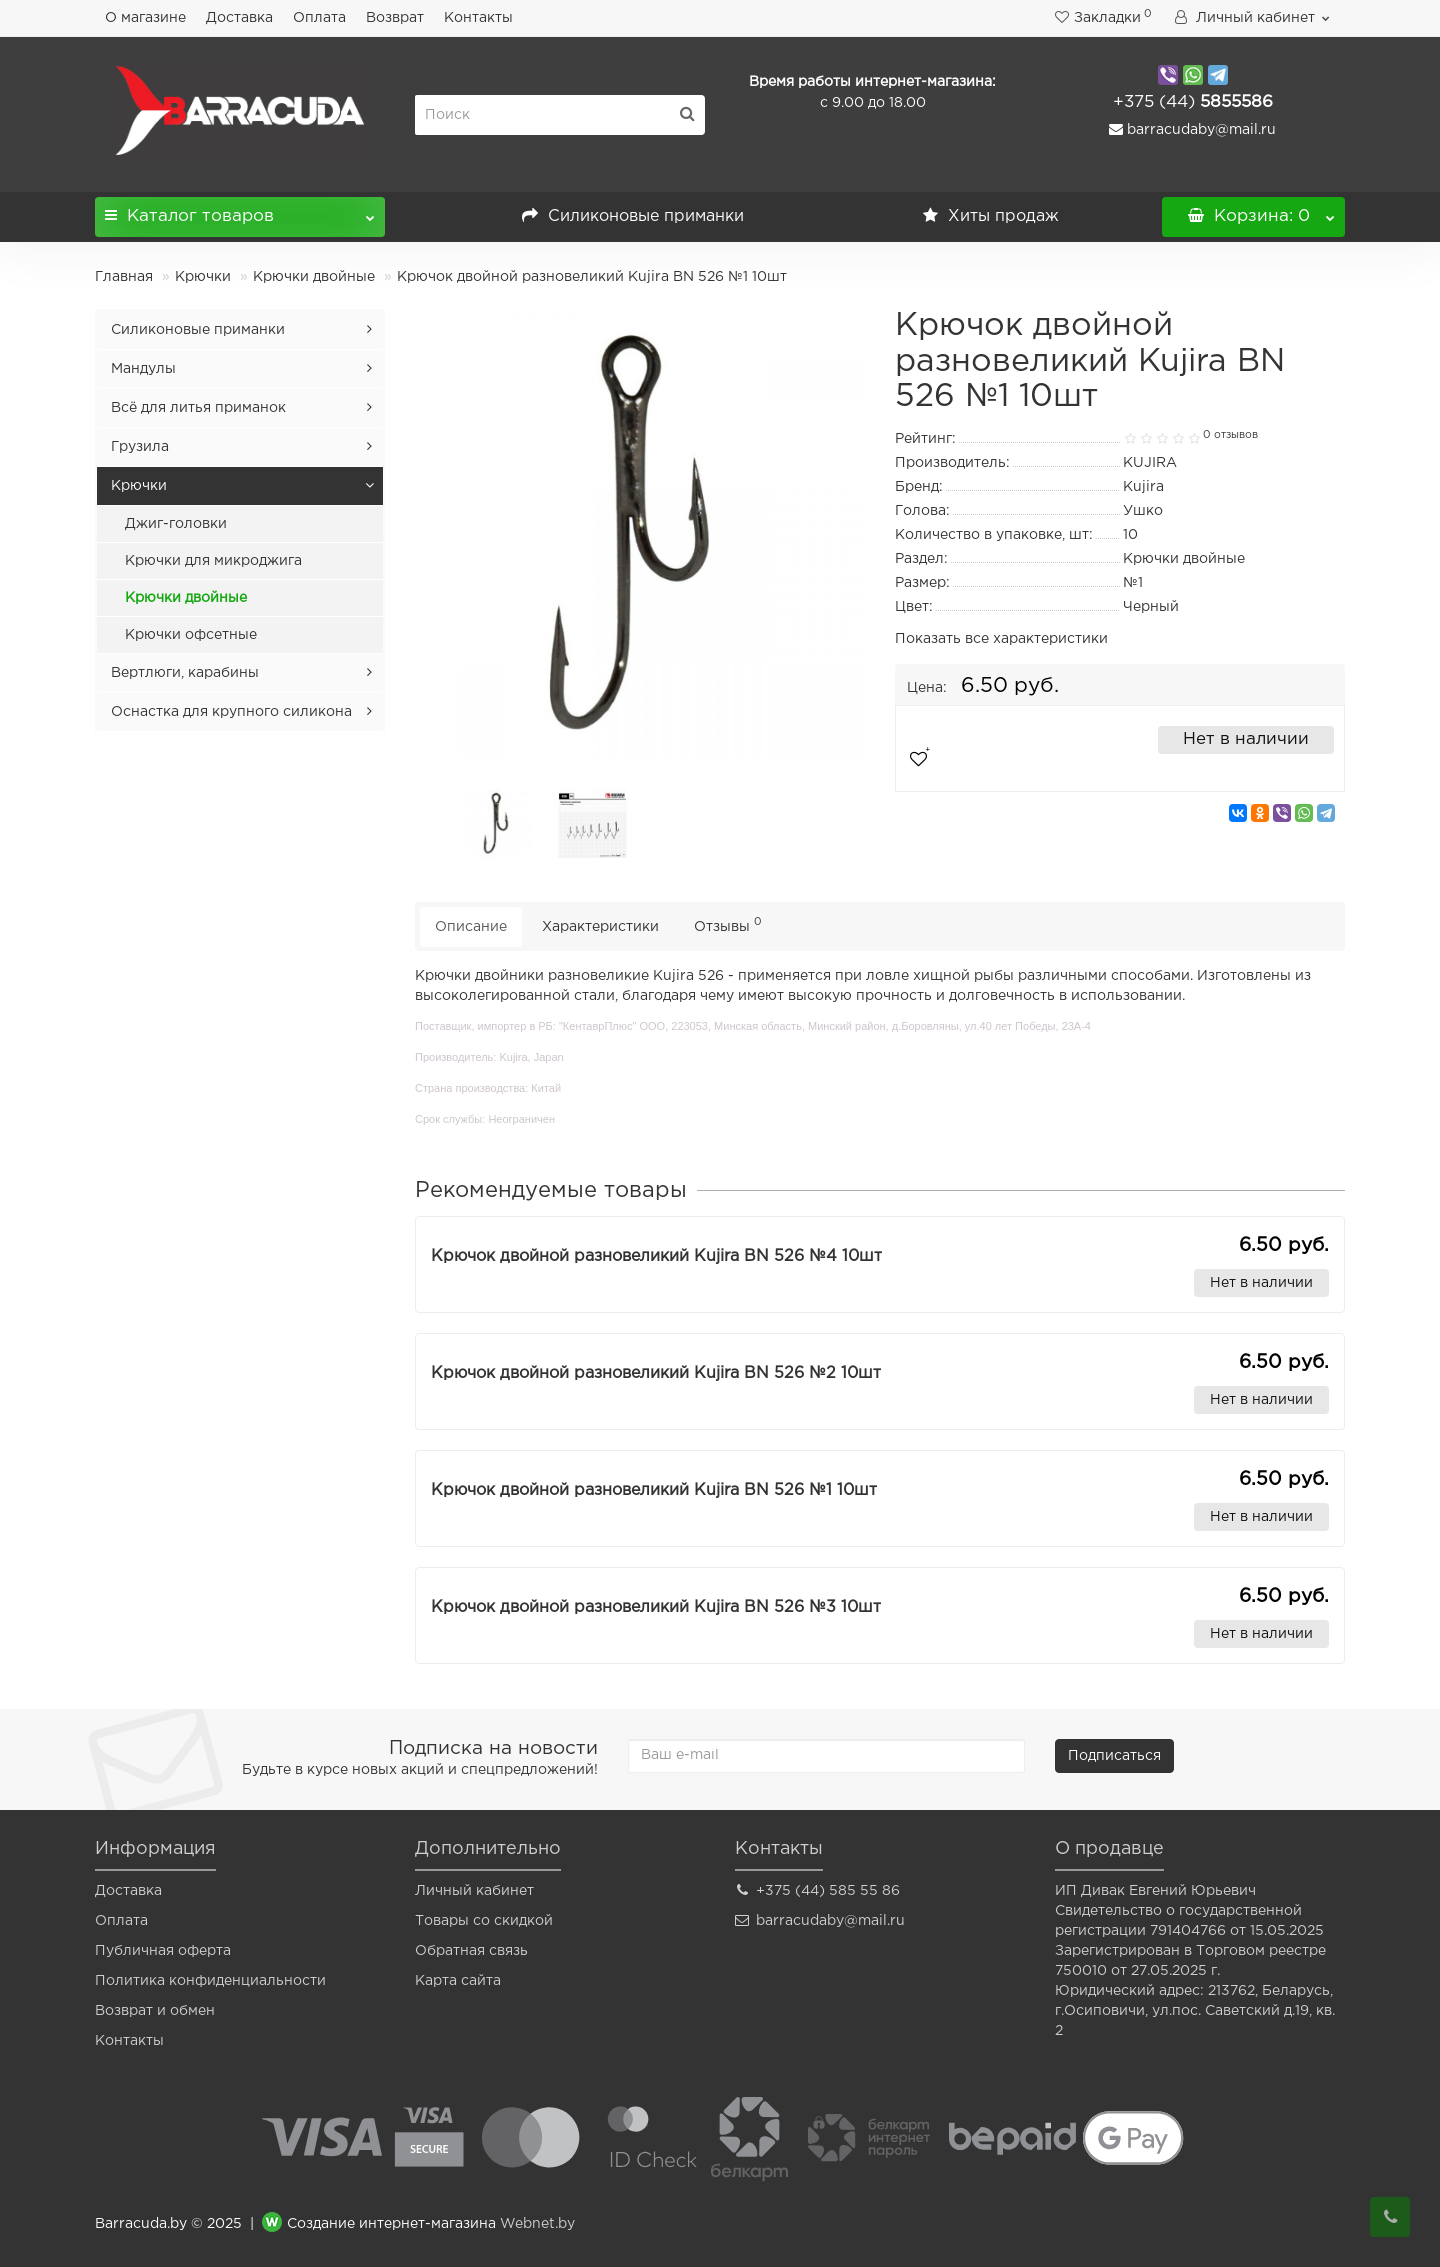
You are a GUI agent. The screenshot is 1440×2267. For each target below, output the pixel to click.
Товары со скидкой (484, 1921)
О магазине (145, 18)
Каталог (240, 210)
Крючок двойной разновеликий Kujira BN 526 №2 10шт (656, 1373)
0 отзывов (1230, 435)
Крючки (203, 277)
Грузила (140, 447)
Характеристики (600, 927)
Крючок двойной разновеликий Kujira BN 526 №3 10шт (656, 1607)
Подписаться (1114, 1756)
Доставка (239, 18)
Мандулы (143, 369)
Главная (124, 277)
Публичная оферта (163, 1951)
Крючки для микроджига (213, 561)
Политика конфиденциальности (210, 1981)
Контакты (478, 18)
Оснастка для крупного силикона (231, 712)
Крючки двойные (314, 277)
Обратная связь (471, 1951)
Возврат (395, 18)
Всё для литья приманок (198, 408)
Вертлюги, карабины (185, 673)
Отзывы (728, 924)
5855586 (1193, 102)
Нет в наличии (1246, 739)
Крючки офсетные (191, 635)
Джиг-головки (176, 524)
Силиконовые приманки (633, 216)
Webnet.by (537, 2225)
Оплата (319, 18)
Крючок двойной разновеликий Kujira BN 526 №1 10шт (654, 1490)
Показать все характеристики (1001, 639)
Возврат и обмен (155, 2011)
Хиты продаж (991, 216)
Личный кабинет (474, 1891)
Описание (471, 927)
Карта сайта (458, 1981)
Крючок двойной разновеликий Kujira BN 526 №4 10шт (656, 1256)
